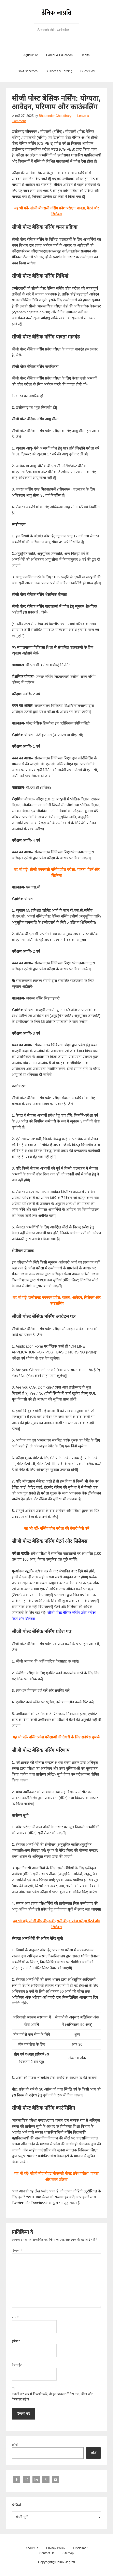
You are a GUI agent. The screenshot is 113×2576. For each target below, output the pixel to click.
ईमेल (16, 2341)
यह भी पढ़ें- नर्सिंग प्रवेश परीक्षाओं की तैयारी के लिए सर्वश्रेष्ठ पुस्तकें (56, 1737)
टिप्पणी (17, 2250)
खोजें (15, 2445)
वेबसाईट (17, 2365)
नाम (15, 2317)
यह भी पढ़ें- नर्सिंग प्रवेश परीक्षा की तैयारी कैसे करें (56, 1528)
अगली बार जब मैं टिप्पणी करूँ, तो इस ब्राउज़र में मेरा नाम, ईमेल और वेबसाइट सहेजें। (52, 2396)
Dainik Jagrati (56, 12)
